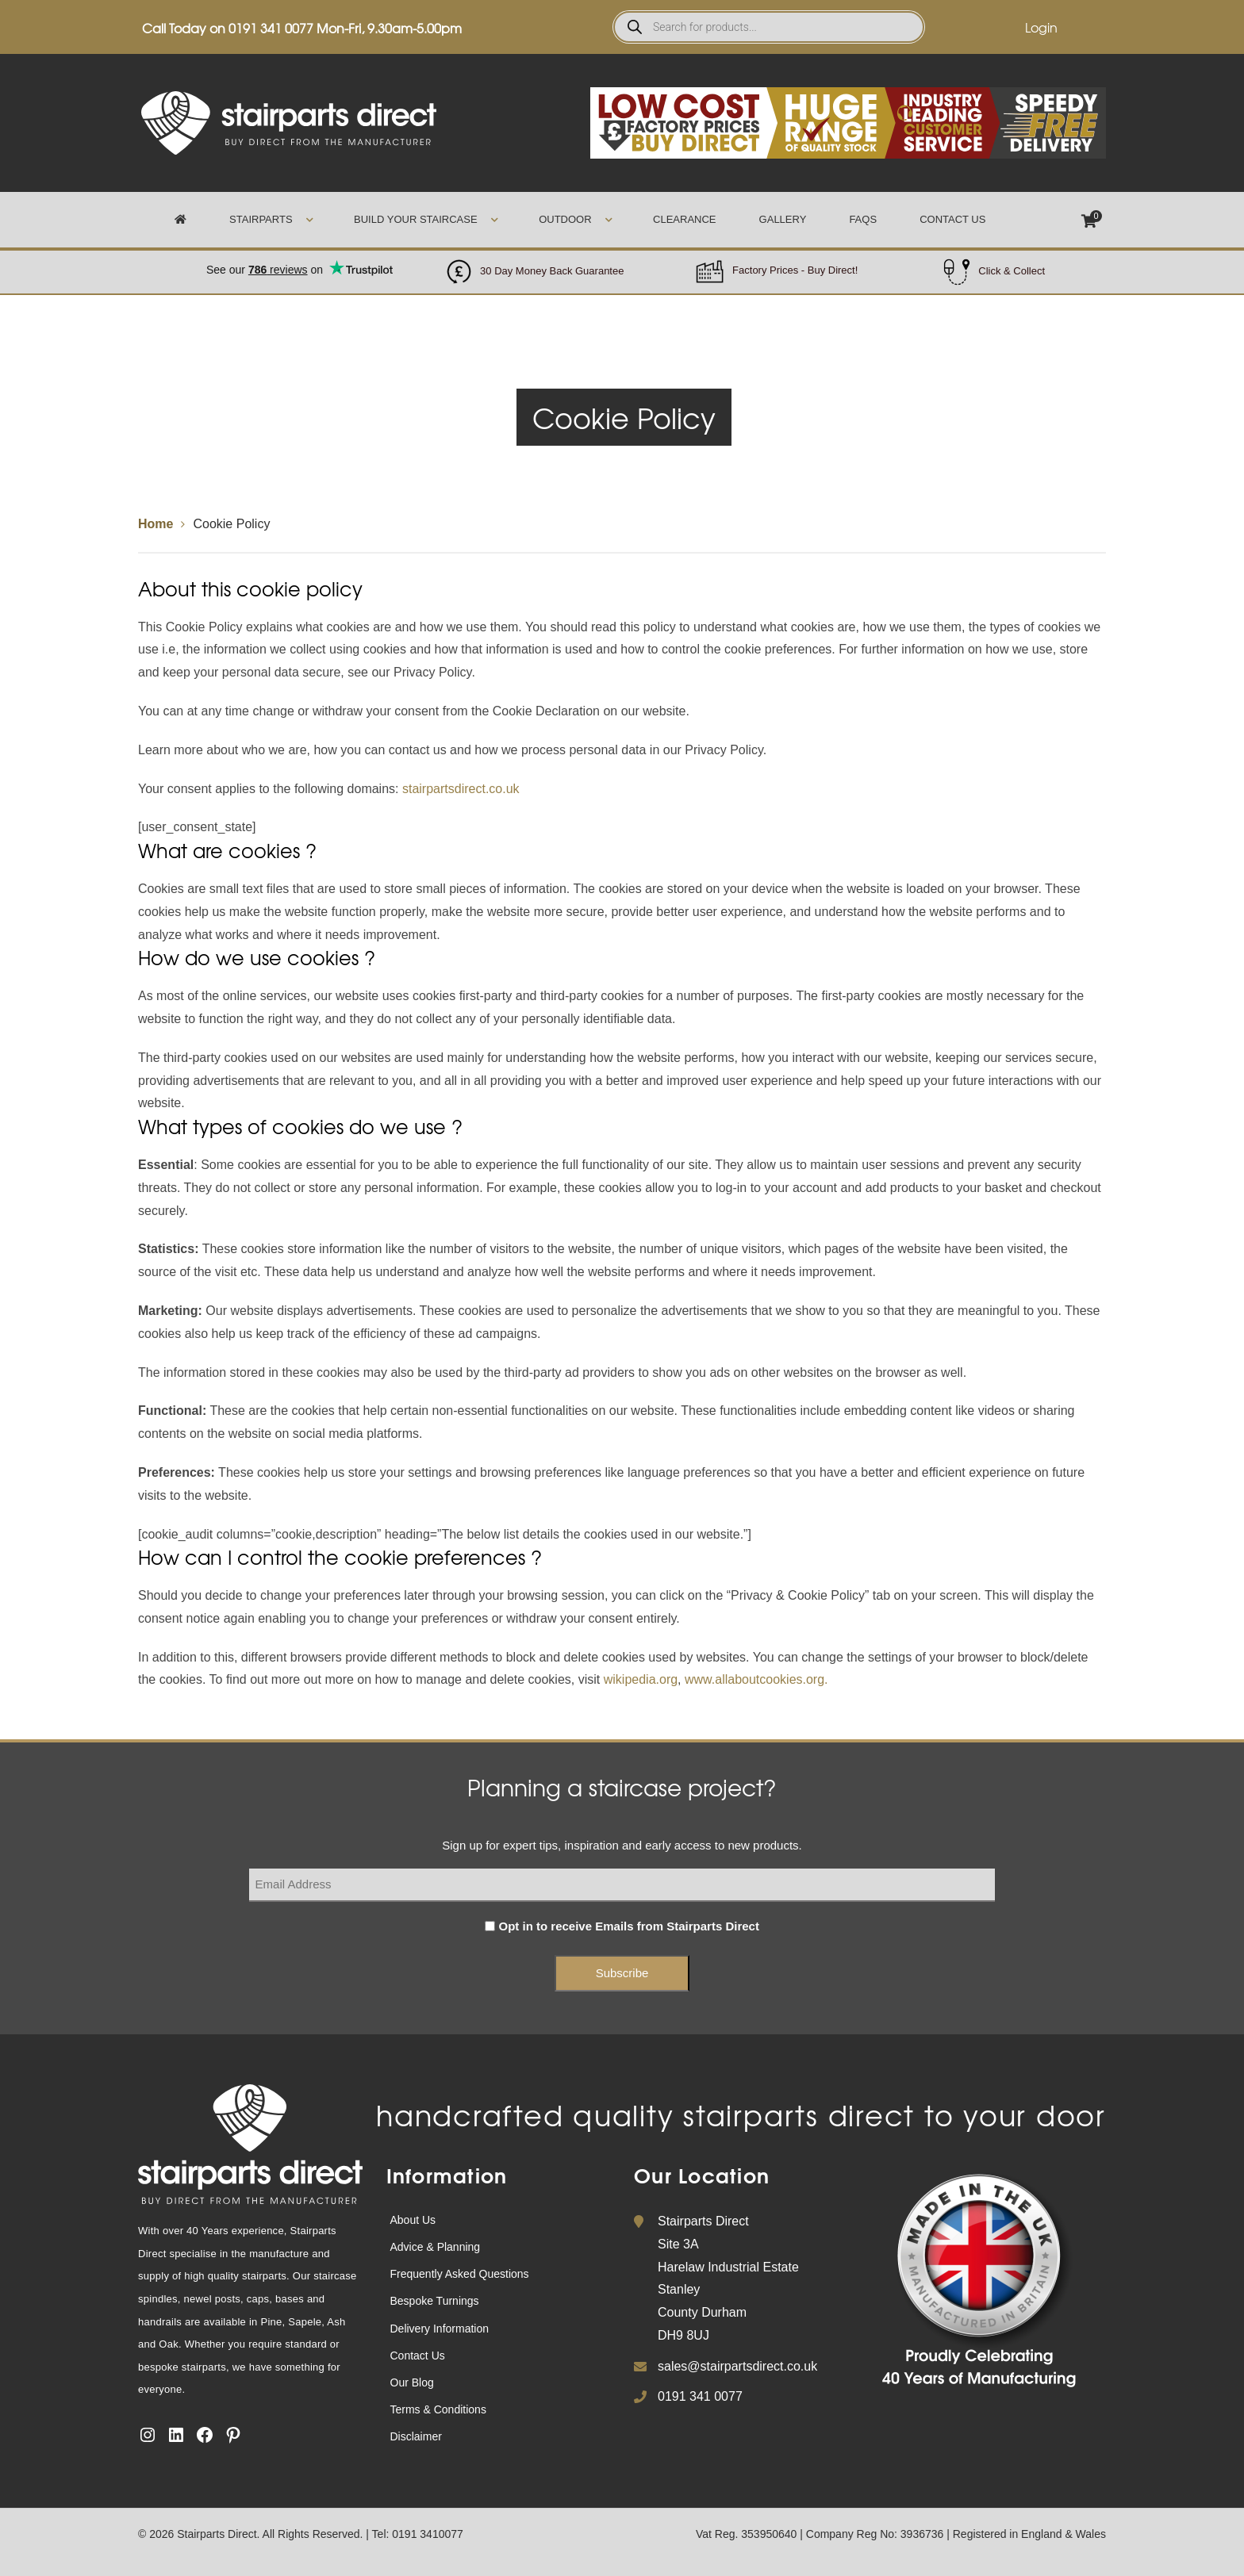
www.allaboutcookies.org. (756, 1679)
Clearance (684, 219)
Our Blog (412, 2382)
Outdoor (565, 219)
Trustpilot (299, 261)
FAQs (863, 219)
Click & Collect (1011, 271)
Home (155, 524)
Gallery (783, 219)
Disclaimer (416, 2436)
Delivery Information (440, 2328)
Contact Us (952, 219)
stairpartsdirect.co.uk (461, 788)
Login (1041, 26)
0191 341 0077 (270, 27)
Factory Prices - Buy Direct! (795, 270)
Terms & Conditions (438, 2409)
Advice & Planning (435, 2247)
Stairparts (260, 219)
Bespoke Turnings (434, 2300)
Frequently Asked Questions (459, 2273)
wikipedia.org (641, 1679)
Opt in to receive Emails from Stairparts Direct (629, 1926)
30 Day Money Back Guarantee (552, 271)
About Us (413, 2220)
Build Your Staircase (416, 219)
